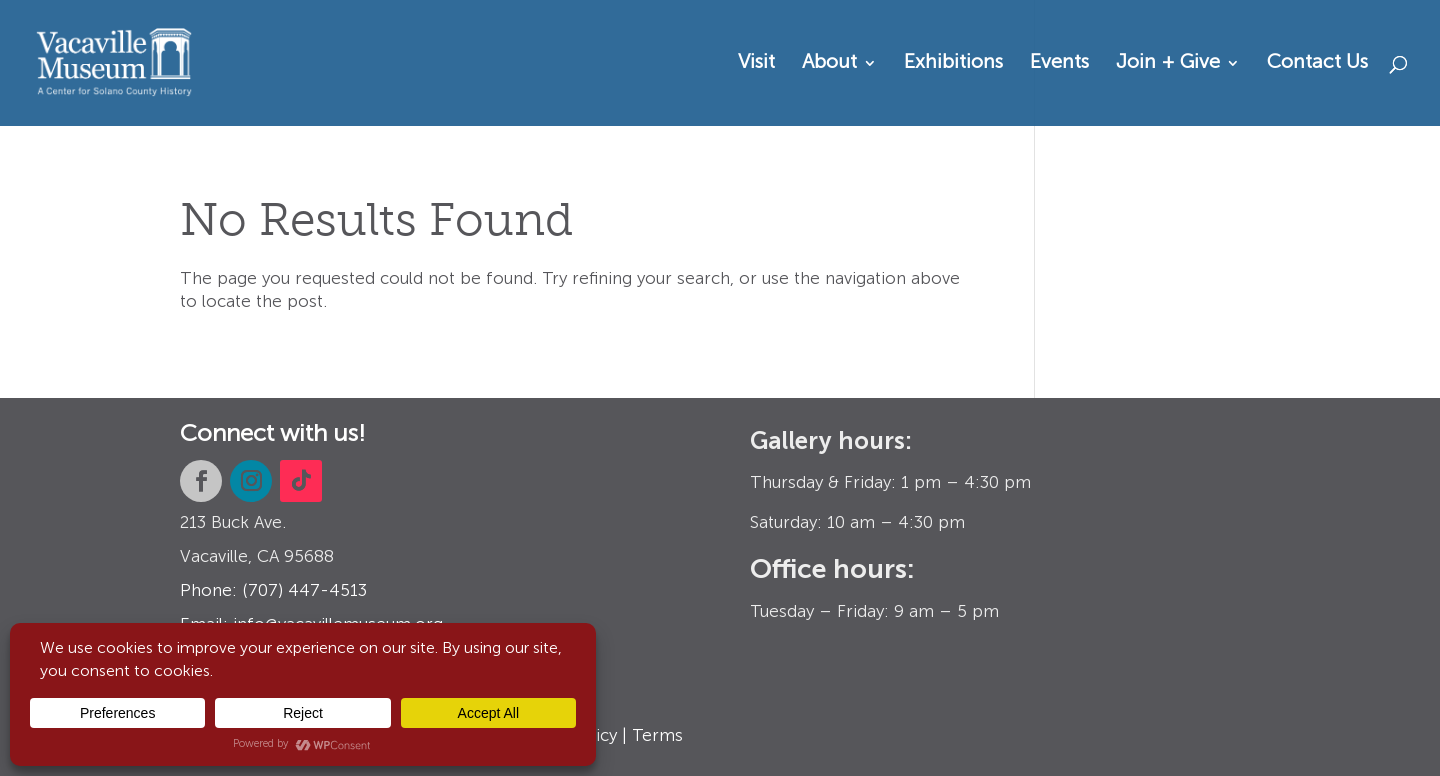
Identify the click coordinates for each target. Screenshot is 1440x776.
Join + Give (1168, 64)
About (829, 64)
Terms (657, 736)
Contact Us (1317, 64)
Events (1059, 64)
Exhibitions (953, 64)
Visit (756, 64)
